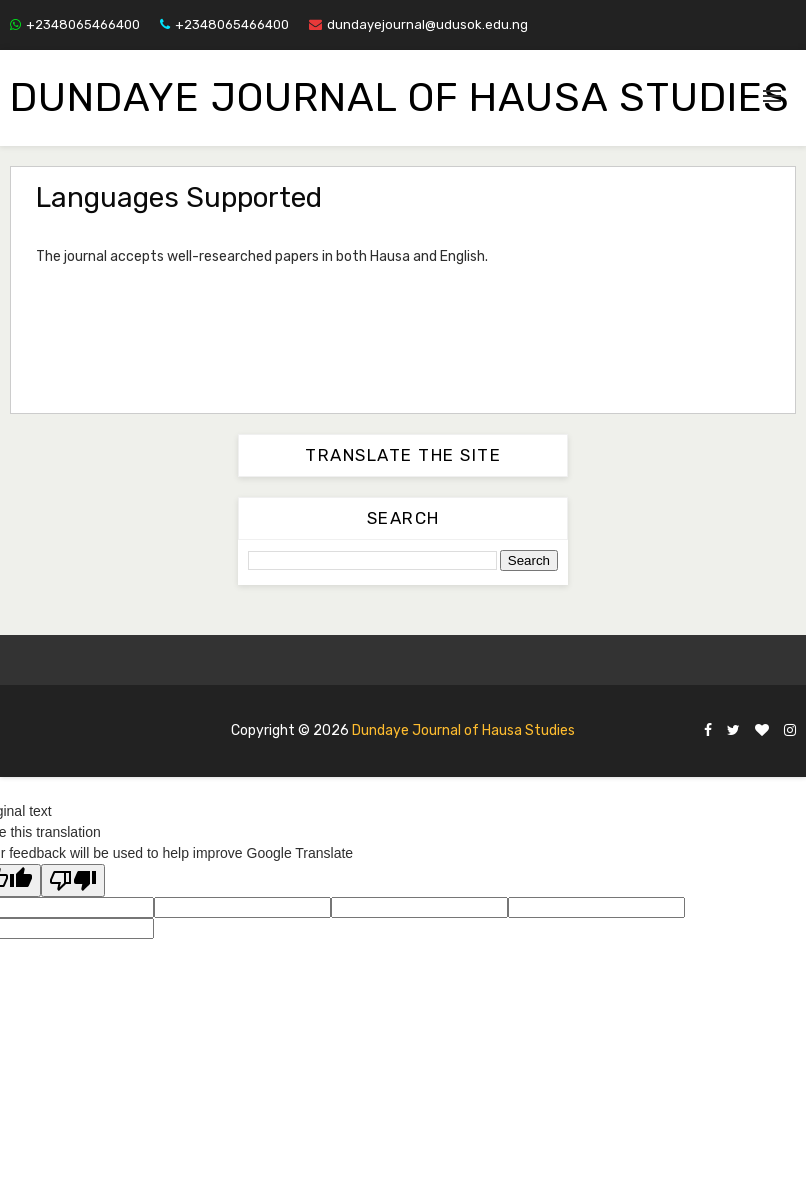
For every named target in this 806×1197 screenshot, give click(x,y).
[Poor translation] (73, 880)
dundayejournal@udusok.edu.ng (418, 24)
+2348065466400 (75, 24)
